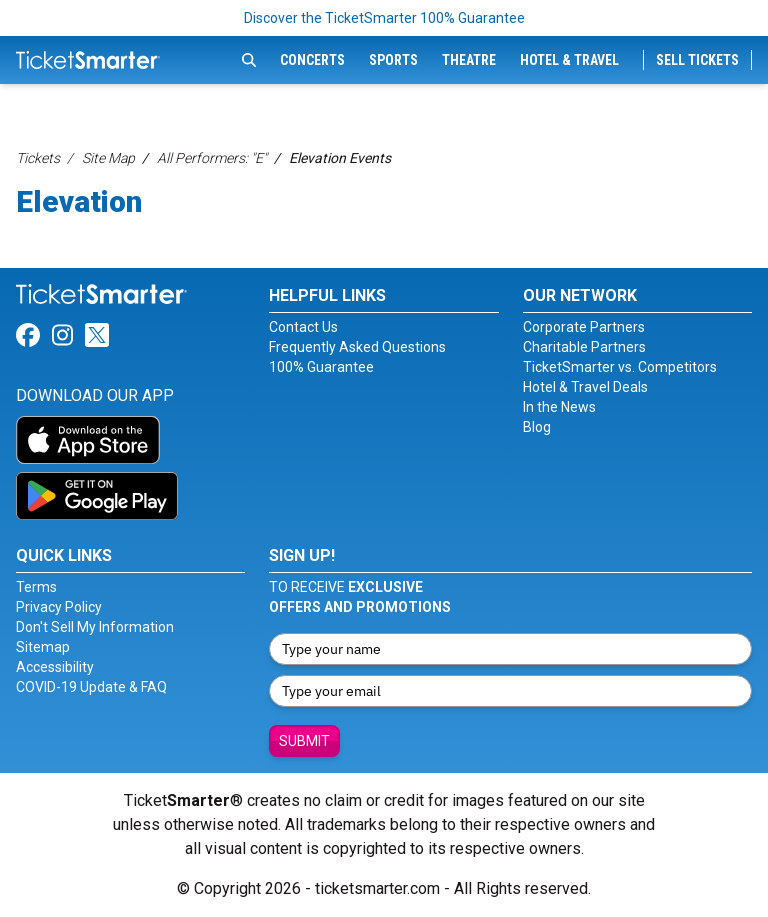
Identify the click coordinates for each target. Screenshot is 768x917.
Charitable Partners (584, 347)
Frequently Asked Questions (357, 347)
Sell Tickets (697, 60)
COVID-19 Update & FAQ (91, 687)
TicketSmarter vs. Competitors (620, 367)
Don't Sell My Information (95, 627)
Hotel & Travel (569, 60)
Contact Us (303, 327)
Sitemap (43, 647)
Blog (537, 427)
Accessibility (55, 667)
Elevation (79, 201)
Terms (36, 587)
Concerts (312, 60)
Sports (393, 60)
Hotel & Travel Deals (585, 387)
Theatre (469, 60)
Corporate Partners (584, 327)
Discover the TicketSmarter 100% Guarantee (384, 18)
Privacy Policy (59, 607)
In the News (559, 407)
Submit (304, 741)
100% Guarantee (321, 367)
